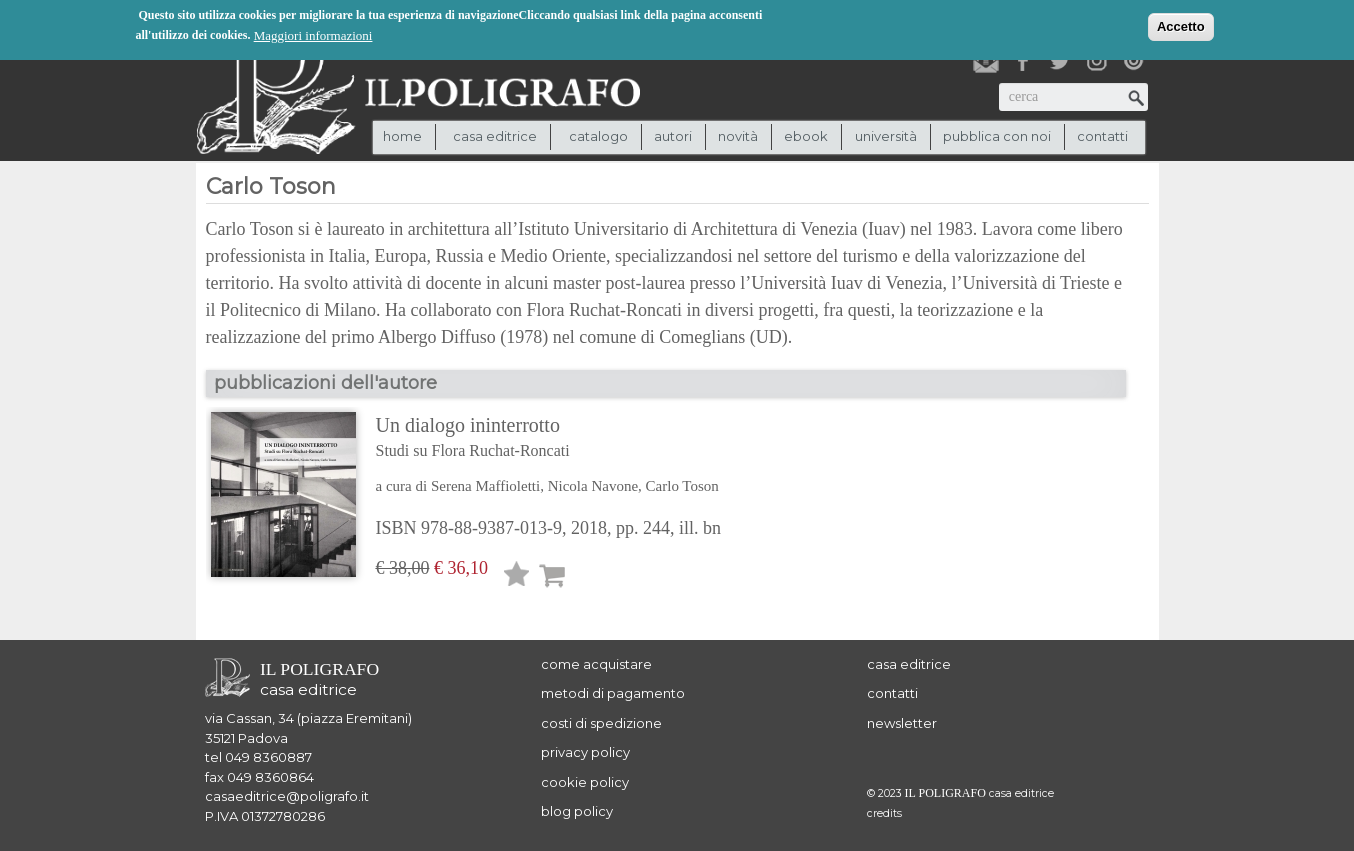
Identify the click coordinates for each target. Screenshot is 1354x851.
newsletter (902, 723)
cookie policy (585, 782)
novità (738, 136)
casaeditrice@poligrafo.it (287, 796)
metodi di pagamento (613, 693)
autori (673, 136)
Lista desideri (517, 577)
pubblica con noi (997, 136)
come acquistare (596, 664)
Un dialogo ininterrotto (549, 439)
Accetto (1181, 25)
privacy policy (585, 752)
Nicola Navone (593, 486)
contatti (1102, 136)
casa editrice (909, 664)
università (886, 136)
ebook (806, 136)
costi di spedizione (601, 723)
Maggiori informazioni (313, 34)
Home (402, 136)
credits (884, 813)
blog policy (577, 811)
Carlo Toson (682, 486)
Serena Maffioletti (485, 486)
